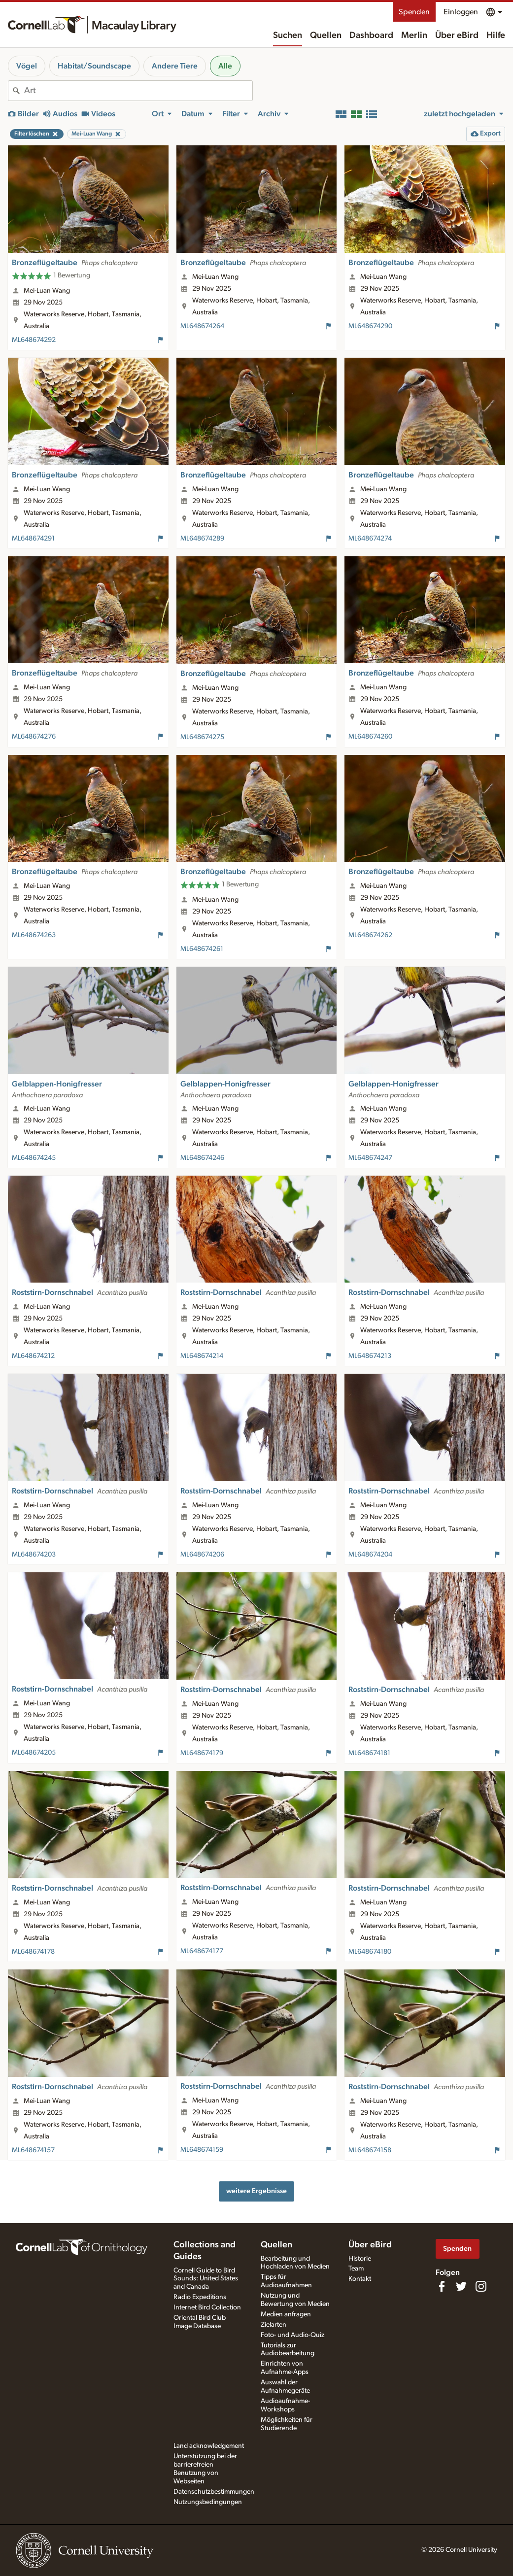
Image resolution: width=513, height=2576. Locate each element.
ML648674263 (34, 935)
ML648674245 (34, 1157)
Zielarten (273, 2324)
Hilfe (495, 35)
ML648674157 (33, 2150)
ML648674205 (34, 1752)
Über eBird (457, 35)
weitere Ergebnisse (256, 2191)
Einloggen (461, 12)
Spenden (414, 12)
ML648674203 (34, 1554)
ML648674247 (370, 1157)
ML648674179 (201, 1753)
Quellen (326, 35)
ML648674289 (202, 538)
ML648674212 (33, 1356)
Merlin (414, 35)
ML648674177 (201, 1951)
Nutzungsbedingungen (207, 2502)
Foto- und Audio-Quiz (292, 2335)
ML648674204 (370, 1554)
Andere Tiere (175, 66)
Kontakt (359, 2278)
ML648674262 (370, 935)
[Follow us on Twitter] (461, 2286)
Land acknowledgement (208, 2445)
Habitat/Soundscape (94, 66)
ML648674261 (201, 949)
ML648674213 (369, 1356)
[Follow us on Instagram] (481, 2286)
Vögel (26, 66)
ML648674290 (370, 326)
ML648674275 (202, 737)
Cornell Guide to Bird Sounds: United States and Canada (205, 2279)
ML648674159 (201, 2149)
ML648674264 (202, 326)
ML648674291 (33, 538)
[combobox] (138, 91)
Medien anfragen (286, 2314)
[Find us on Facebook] (441, 2286)
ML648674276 (34, 736)
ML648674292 (34, 340)
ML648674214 (201, 1356)
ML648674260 (370, 736)
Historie (359, 2258)
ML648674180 (369, 1951)
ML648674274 (370, 538)
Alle (225, 66)
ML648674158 (369, 2150)
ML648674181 (369, 1753)
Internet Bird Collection (207, 2307)
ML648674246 (202, 1157)
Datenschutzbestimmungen (213, 2491)
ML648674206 (202, 1554)
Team (356, 2268)
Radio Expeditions (199, 2297)
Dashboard (371, 35)
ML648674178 (33, 1951)
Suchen (287, 35)
